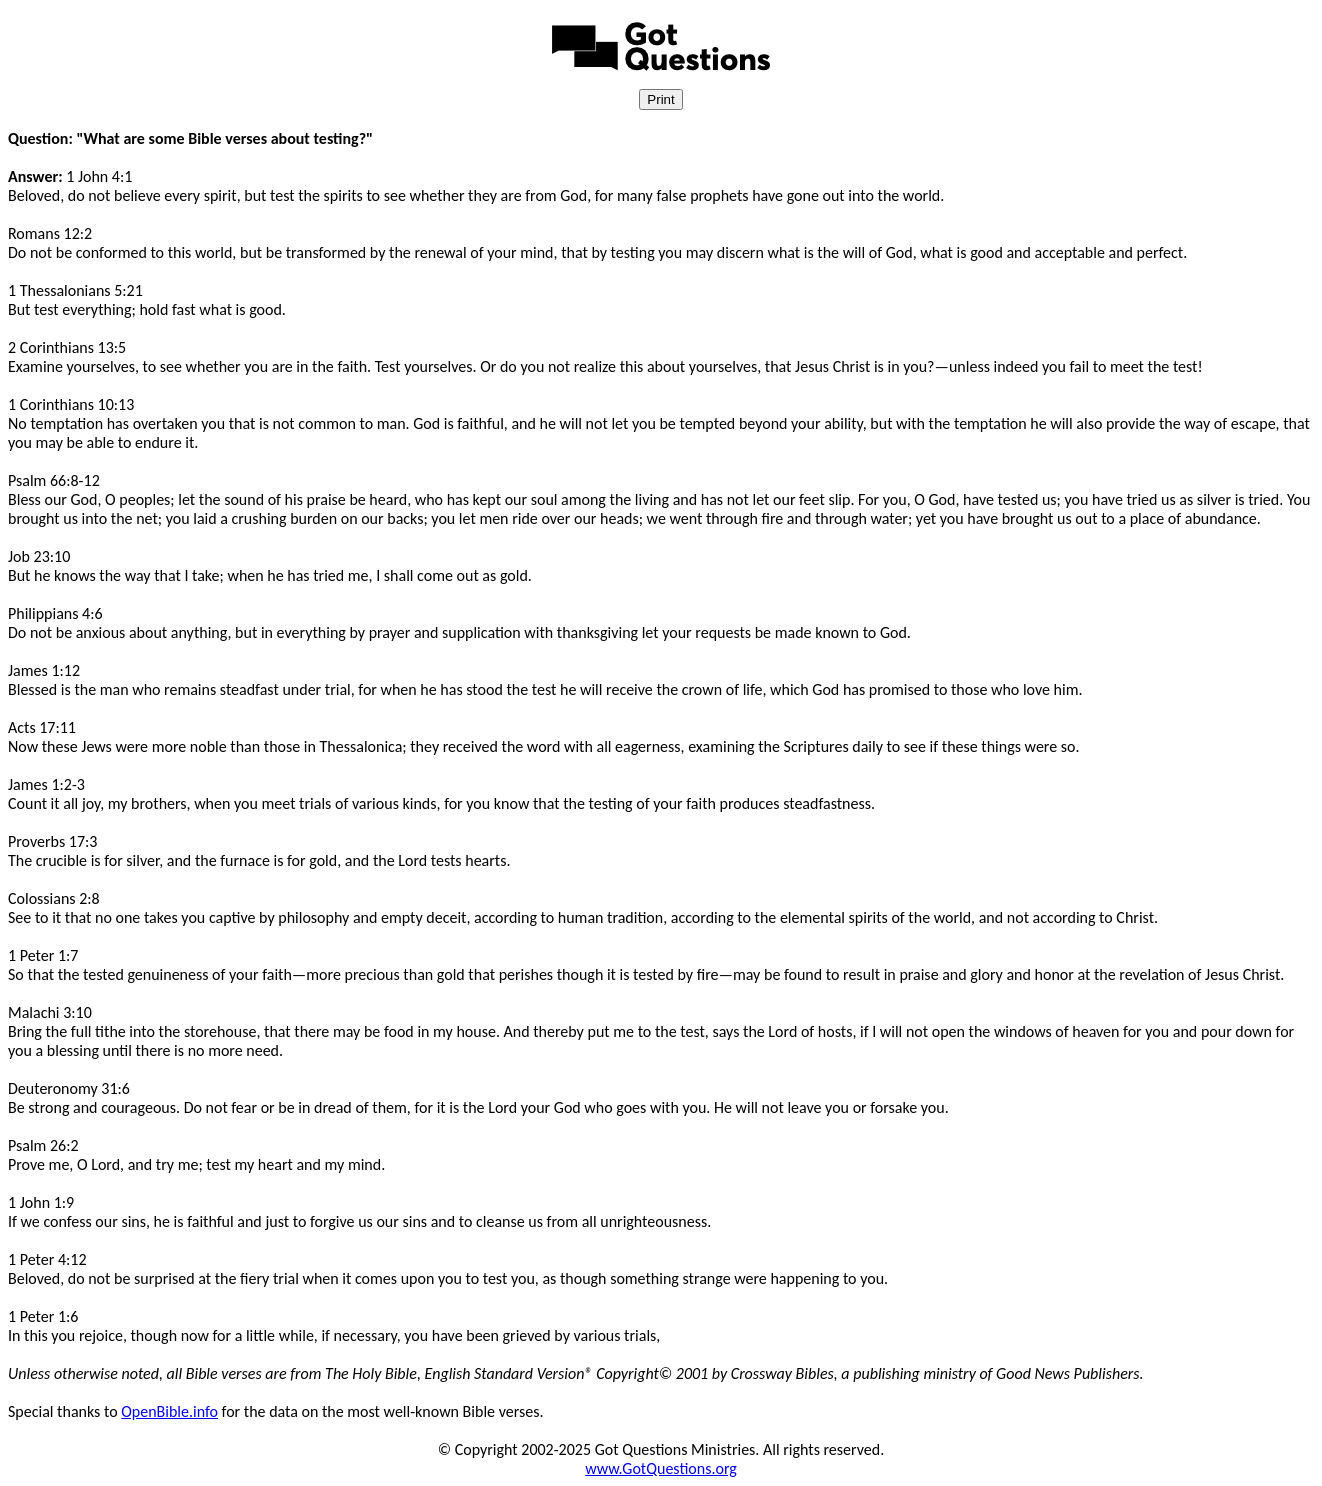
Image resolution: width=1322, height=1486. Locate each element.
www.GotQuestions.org (661, 1468)
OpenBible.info (169, 1411)
